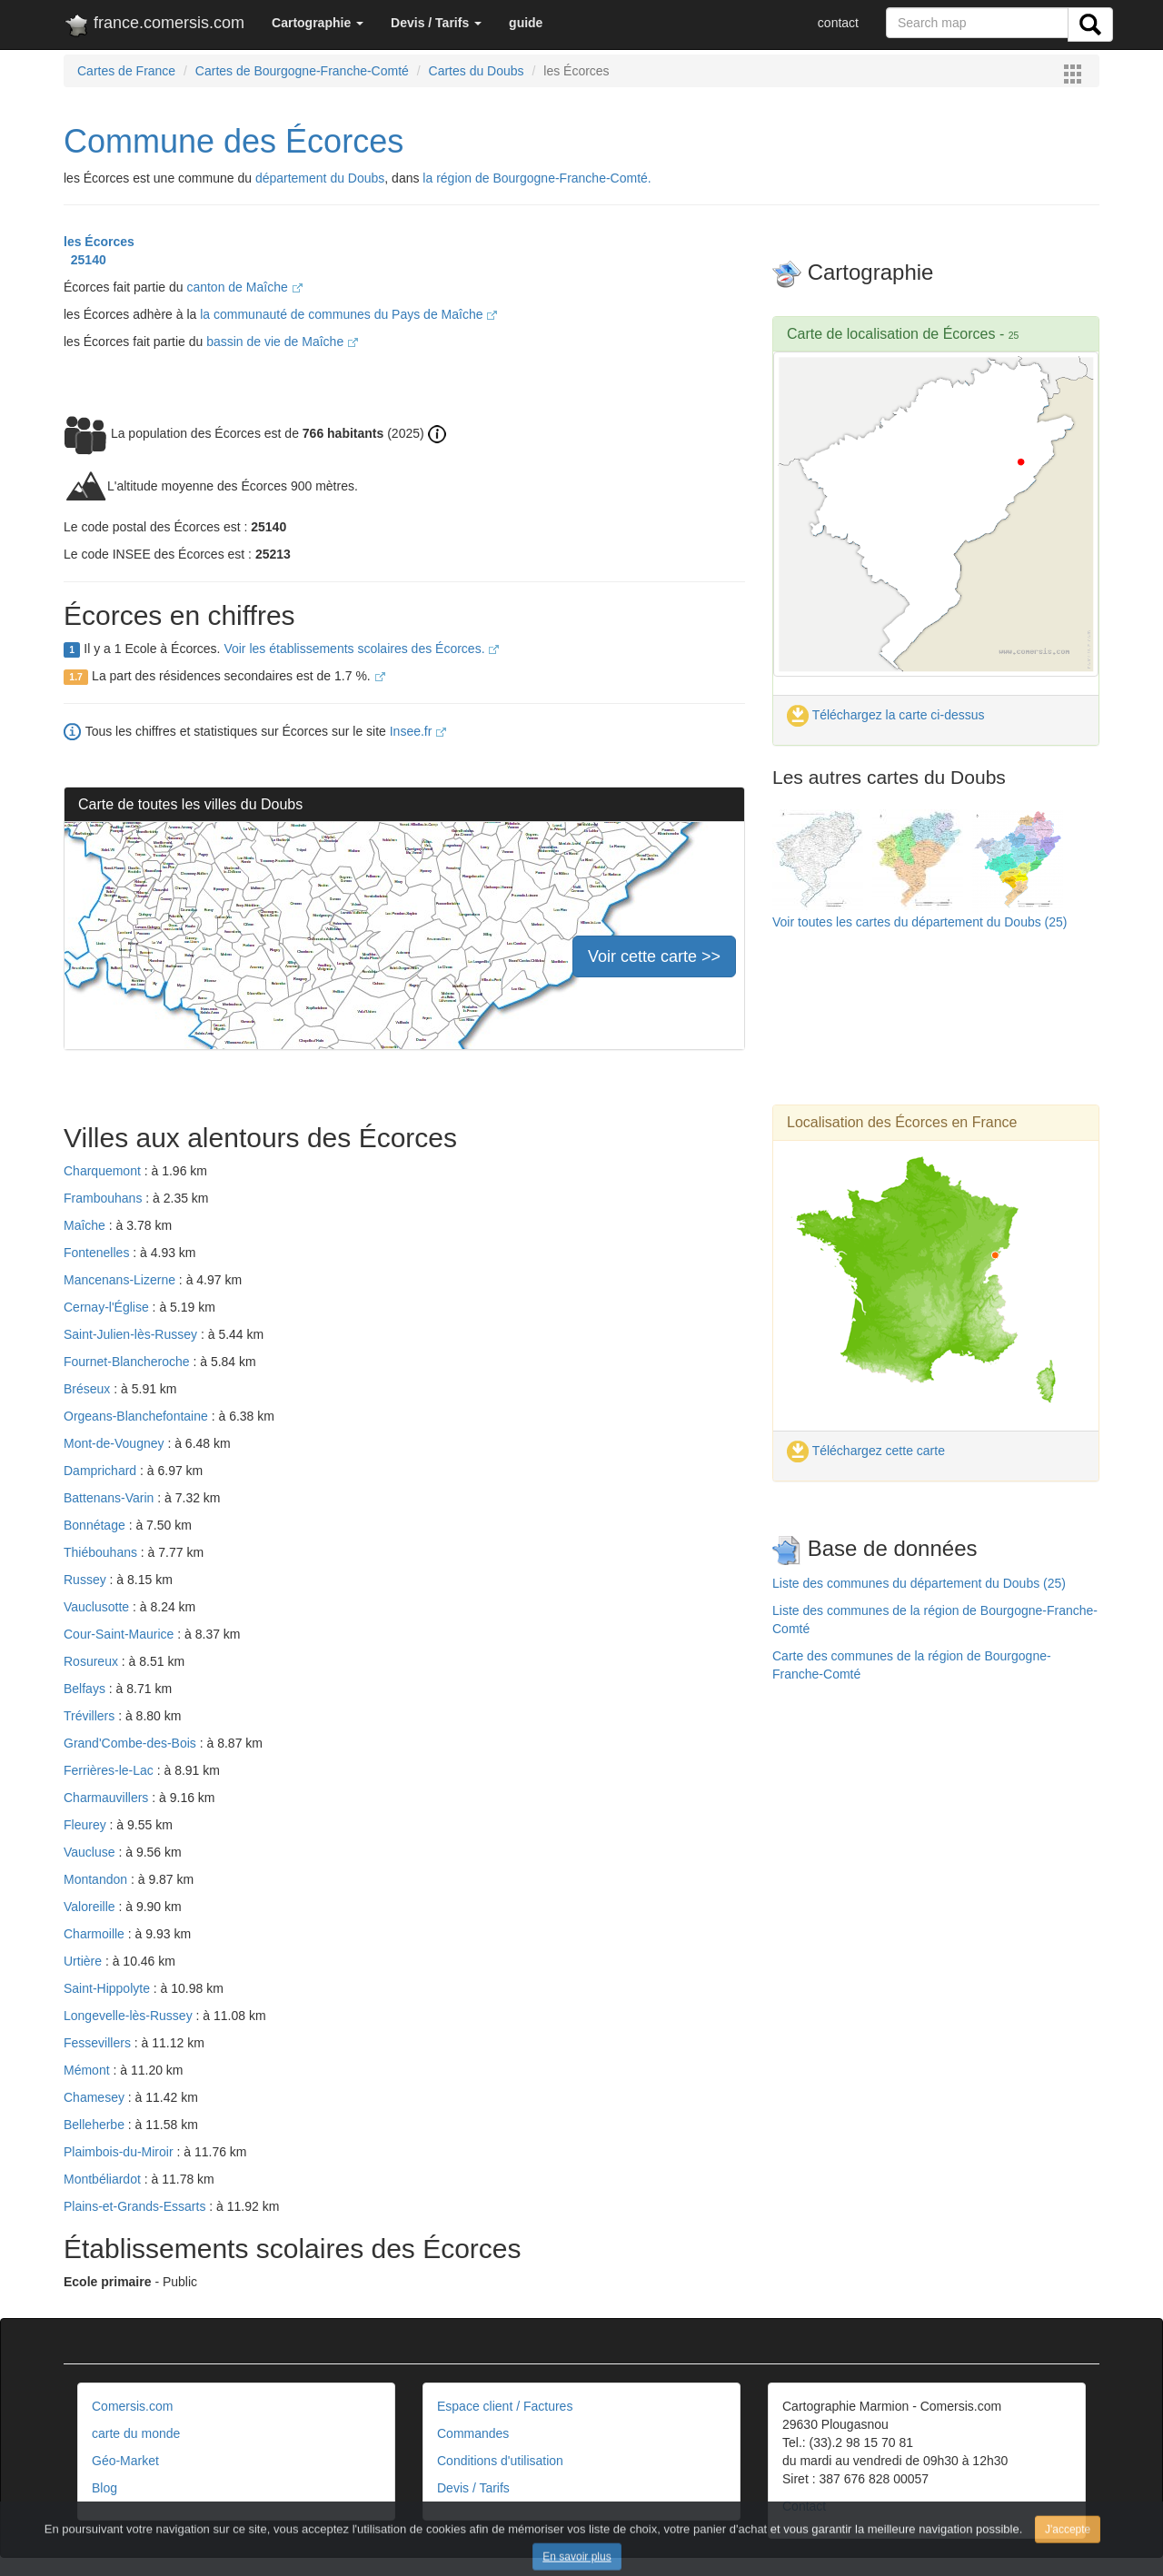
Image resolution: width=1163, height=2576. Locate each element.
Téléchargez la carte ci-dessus (886, 715)
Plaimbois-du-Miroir (120, 2152)
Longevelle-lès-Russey (130, 2015)
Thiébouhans (102, 1552)
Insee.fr (418, 731)
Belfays (86, 1688)
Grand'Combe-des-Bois (132, 1743)
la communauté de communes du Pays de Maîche (348, 314)
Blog (104, 2488)
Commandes (473, 2433)
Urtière (84, 1961)
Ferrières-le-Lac (110, 1770)
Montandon (97, 1879)
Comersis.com (132, 2406)
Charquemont (104, 1171)
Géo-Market (125, 2460)
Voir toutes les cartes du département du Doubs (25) (920, 922)
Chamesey (96, 2097)
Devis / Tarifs (473, 2488)
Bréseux (89, 1389)
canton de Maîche (244, 287)
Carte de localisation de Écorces (891, 334)
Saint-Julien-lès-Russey (132, 1334)
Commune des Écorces (233, 141)
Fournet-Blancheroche (128, 1361)
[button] (317, 22)
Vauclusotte (98, 1607)
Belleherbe (96, 2124)
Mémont (88, 2070)
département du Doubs (319, 178)
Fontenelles (98, 1252)
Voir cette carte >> (654, 956)
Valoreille (91, 1906)
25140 (85, 260)
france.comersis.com (154, 26)
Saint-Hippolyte (109, 1988)
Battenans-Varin (110, 1498)
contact (838, 22)
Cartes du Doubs (476, 71)
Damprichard (102, 1470)
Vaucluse (91, 1852)
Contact (804, 2506)
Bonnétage (96, 1525)
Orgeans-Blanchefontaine (138, 1416)
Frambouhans (104, 1198)
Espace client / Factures (504, 2406)
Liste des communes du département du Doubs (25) (919, 1583)
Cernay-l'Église (108, 1307)
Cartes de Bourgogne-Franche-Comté (302, 71)
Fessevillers (99, 2043)
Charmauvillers (108, 1797)
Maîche (86, 1225)
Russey (87, 1579)
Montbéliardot (104, 2179)
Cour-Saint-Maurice (120, 1634)
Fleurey (87, 1825)
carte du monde (136, 2433)
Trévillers (91, 1716)
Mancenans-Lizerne (121, 1280)
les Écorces (99, 241)
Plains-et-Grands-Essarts (136, 2206)
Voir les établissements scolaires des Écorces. (361, 648)
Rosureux (93, 1661)
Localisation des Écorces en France (902, 1122)
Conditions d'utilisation (500, 2460)
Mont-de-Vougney (115, 1443)
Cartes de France (126, 71)
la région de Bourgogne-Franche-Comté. (536, 178)
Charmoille (96, 1934)
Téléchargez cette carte (866, 1450)
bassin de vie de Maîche (282, 341)
